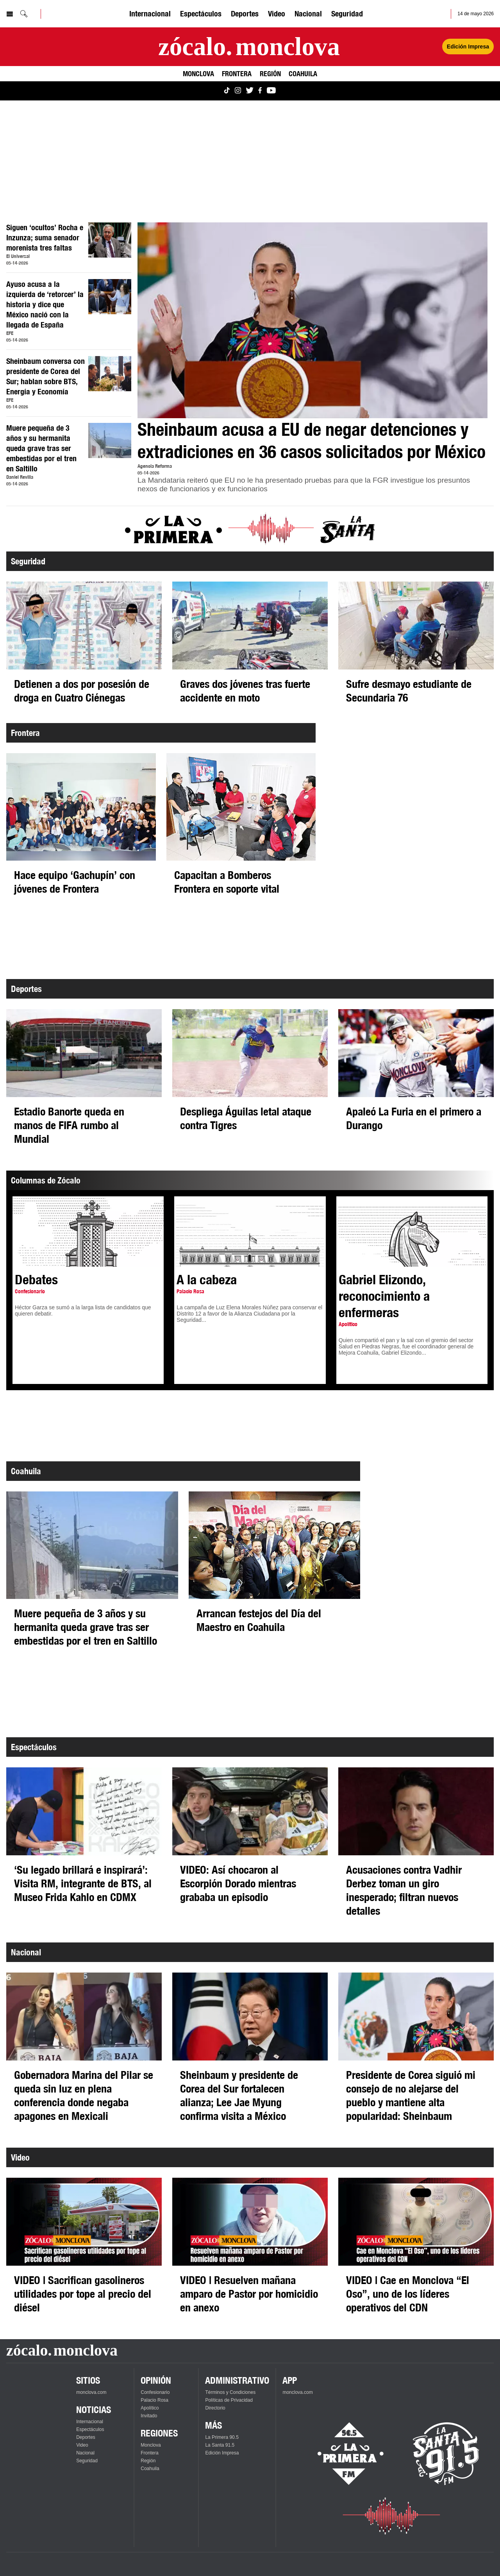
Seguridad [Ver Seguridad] (347, 13)
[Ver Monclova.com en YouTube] (271, 91)
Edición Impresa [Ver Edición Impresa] (468, 46)
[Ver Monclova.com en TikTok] (227, 91)
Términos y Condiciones (230, 2392)
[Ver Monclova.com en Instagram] (238, 91)
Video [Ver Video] (276, 13)
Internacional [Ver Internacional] (150, 13)
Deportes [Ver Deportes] (245, 13)
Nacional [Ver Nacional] (308, 13)
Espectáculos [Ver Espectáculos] (200, 13)
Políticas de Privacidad (228, 2400)
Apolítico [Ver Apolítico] (150, 2408)
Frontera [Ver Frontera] (237, 73)
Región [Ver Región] (270, 73)
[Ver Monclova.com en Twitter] (249, 91)
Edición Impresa (222, 2453)
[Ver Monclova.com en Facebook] (260, 91)
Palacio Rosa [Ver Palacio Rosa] (154, 2400)
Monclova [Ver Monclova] (198, 73)
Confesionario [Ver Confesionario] (155, 2392)
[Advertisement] (240, 161)
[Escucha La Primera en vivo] (343, 2453)
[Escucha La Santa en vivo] (446, 2453)
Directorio (215, 2408)
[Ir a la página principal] (249, 46)
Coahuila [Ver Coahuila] (303, 73)
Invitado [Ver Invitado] (149, 2415)
